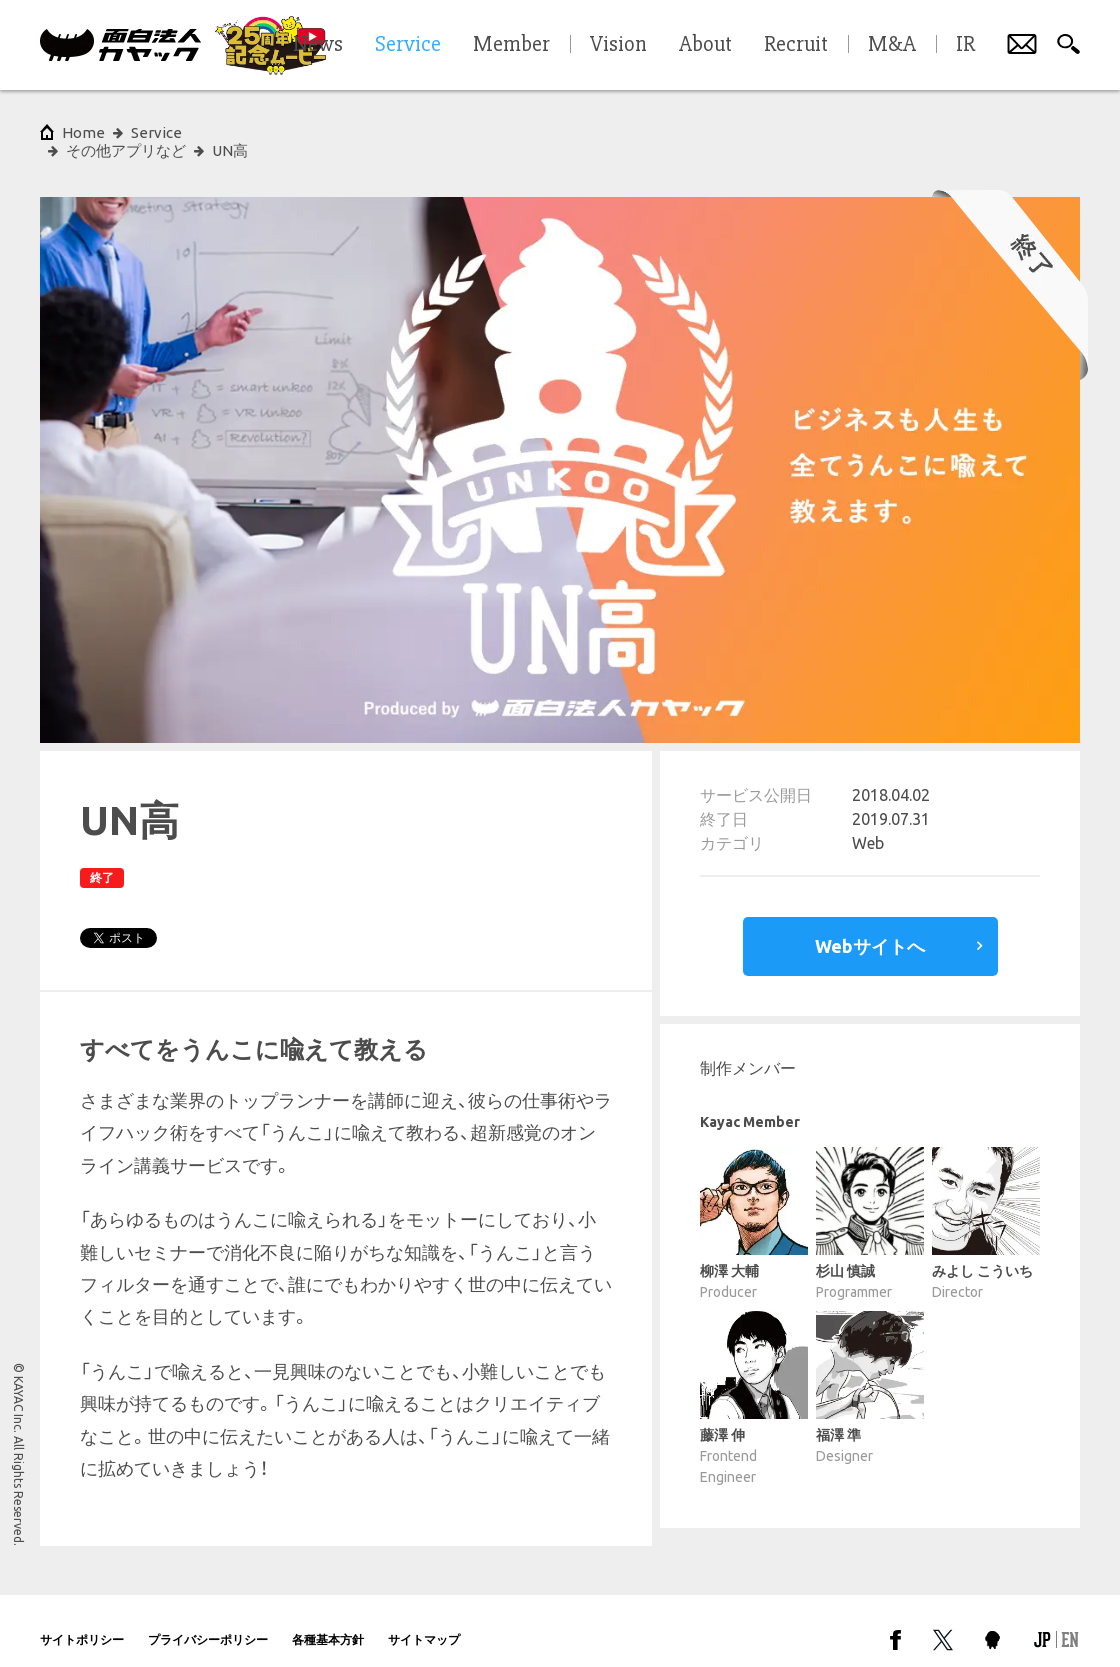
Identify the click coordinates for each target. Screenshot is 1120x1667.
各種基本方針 (328, 1621)
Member (511, 45)
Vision (618, 45)
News (318, 45)
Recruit (796, 45)
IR (965, 45)
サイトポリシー (82, 1621)
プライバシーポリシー (208, 1621)
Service (156, 132)
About (705, 45)
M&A (892, 45)
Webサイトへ (870, 928)
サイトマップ (424, 1621)
